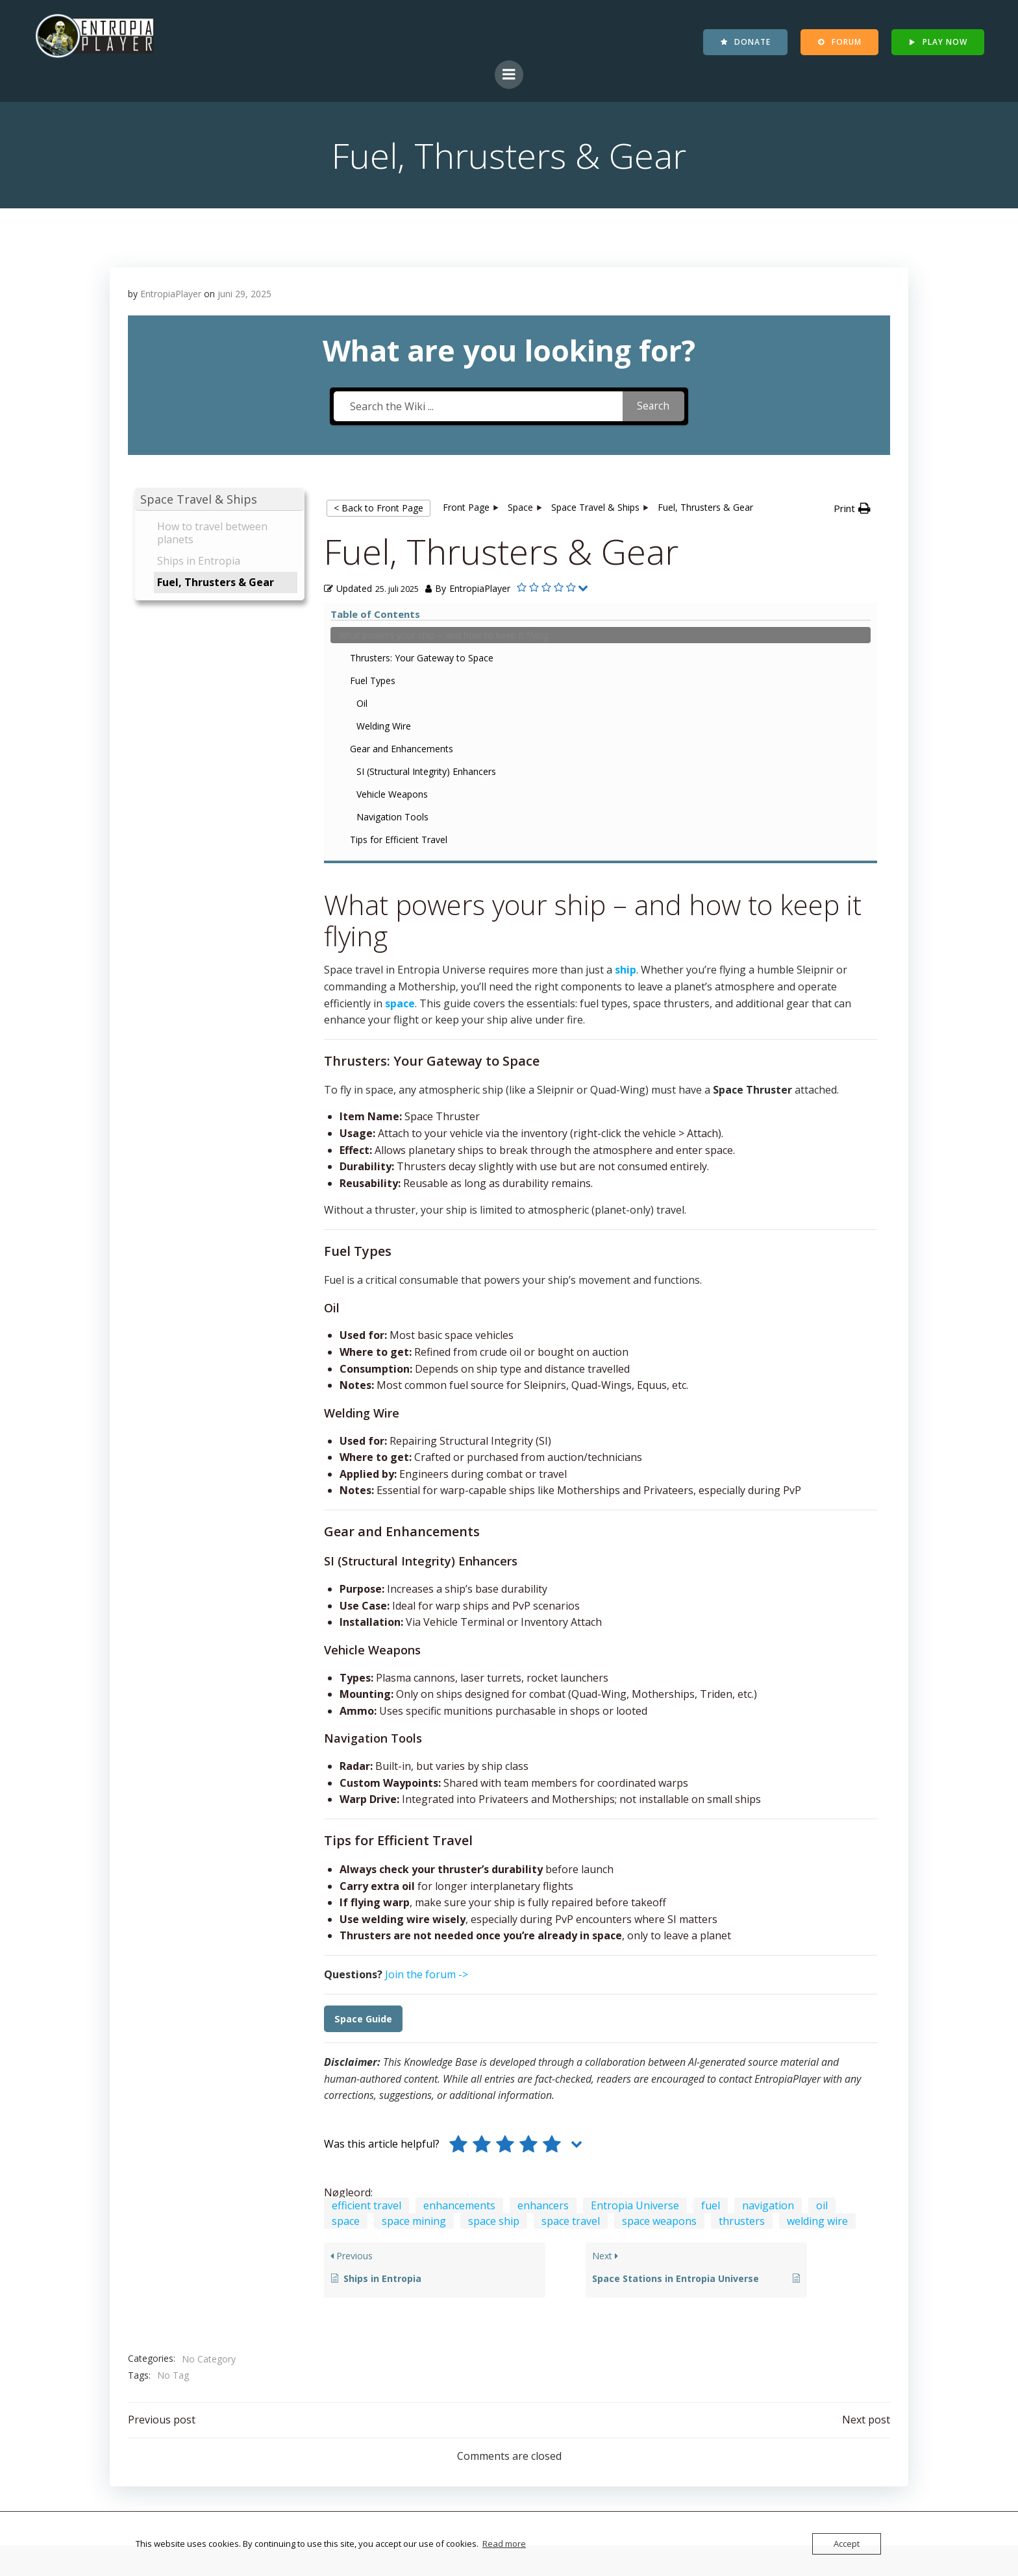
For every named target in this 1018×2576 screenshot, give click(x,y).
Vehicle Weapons (203, 853)
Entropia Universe (635, 1926)
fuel (710, 1926)
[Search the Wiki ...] (476, 411)
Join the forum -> (426, 1694)
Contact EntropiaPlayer (244, 2455)
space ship (493, 1941)
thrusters (742, 1941)
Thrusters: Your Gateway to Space (219, 696)
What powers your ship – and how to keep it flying (210, 660)
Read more (504, 2543)
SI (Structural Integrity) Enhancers (214, 824)
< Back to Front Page (378, 515)
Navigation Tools (204, 876)
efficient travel (366, 1926)
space (346, 1941)
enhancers (543, 1926)
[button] (220, 506)
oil (822, 1926)
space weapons (659, 1941)
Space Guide (363, 1739)
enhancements (459, 1926)
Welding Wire (195, 771)
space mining (414, 1941)
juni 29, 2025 (245, 295)
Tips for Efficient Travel (209, 898)
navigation (768, 1926)
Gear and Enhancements (212, 794)
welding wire (817, 1941)
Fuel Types (183, 726)
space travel (570, 1941)
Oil (173, 748)
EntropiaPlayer (171, 295)
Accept (847, 2543)
